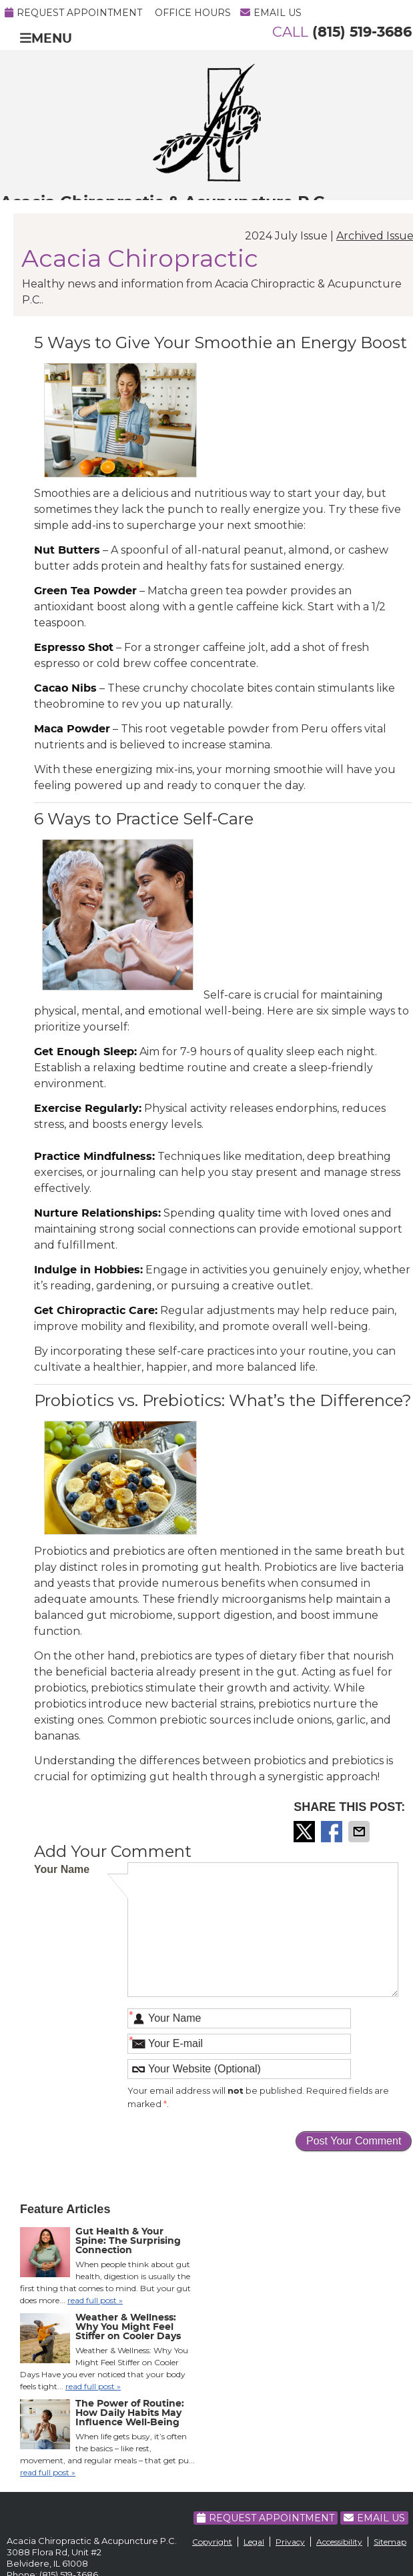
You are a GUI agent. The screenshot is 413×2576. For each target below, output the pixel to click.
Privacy (290, 2542)
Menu (46, 38)
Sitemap (390, 2542)
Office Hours (193, 13)
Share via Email (360, 1831)
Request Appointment (73, 13)
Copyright (212, 2542)
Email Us (271, 13)
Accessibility (339, 2542)
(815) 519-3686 (362, 32)
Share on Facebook (333, 1831)
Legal (254, 2542)
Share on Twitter (306, 1831)
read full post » (95, 2300)
